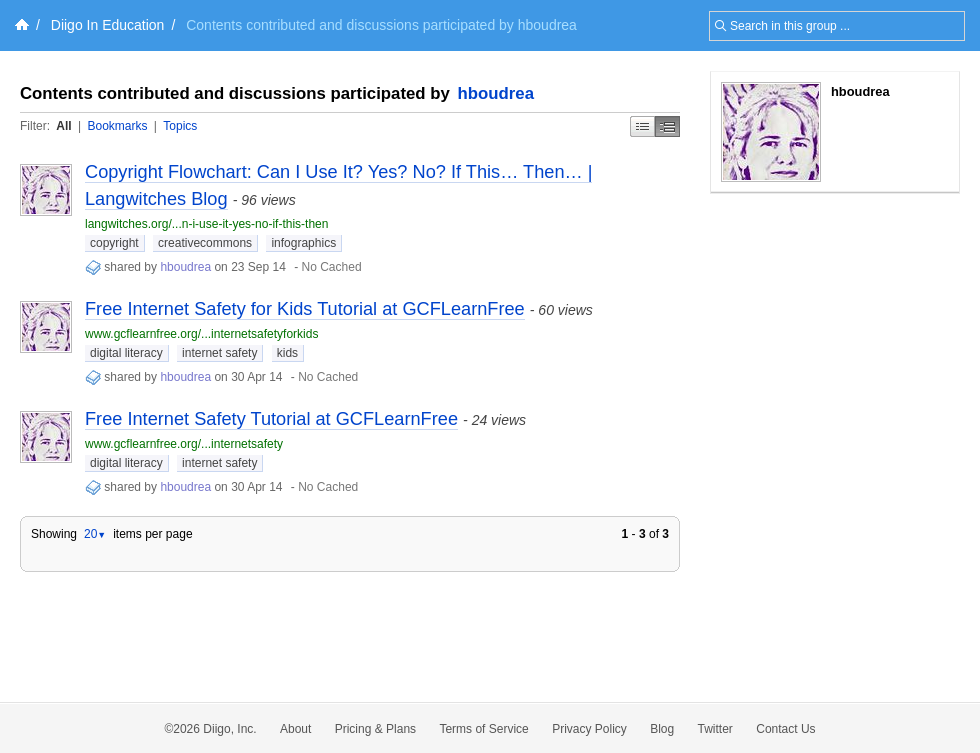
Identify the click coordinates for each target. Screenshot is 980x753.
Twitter (715, 729)
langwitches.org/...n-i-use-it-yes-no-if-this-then (206, 224)
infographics (303, 243)
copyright (114, 243)
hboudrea (496, 93)
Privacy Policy (589, 729)
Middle (667, 126)
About (295, 729)
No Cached (332, 267)
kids (287, 353)
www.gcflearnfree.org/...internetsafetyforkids (201, 334)
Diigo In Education (108, 25)
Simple (642, 126)
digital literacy (126, 353)
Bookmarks (117, 126)
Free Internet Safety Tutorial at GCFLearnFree (271, 419)
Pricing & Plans (375, 729)
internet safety (219, 353)
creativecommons (205, 243)
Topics (180, 126)
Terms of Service (483, 729)
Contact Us (785, 729)
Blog (662, 729)
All (63, 126)
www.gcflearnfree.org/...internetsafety (184, 444)
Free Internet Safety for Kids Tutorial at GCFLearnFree (305, 309)
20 (95, 534)
